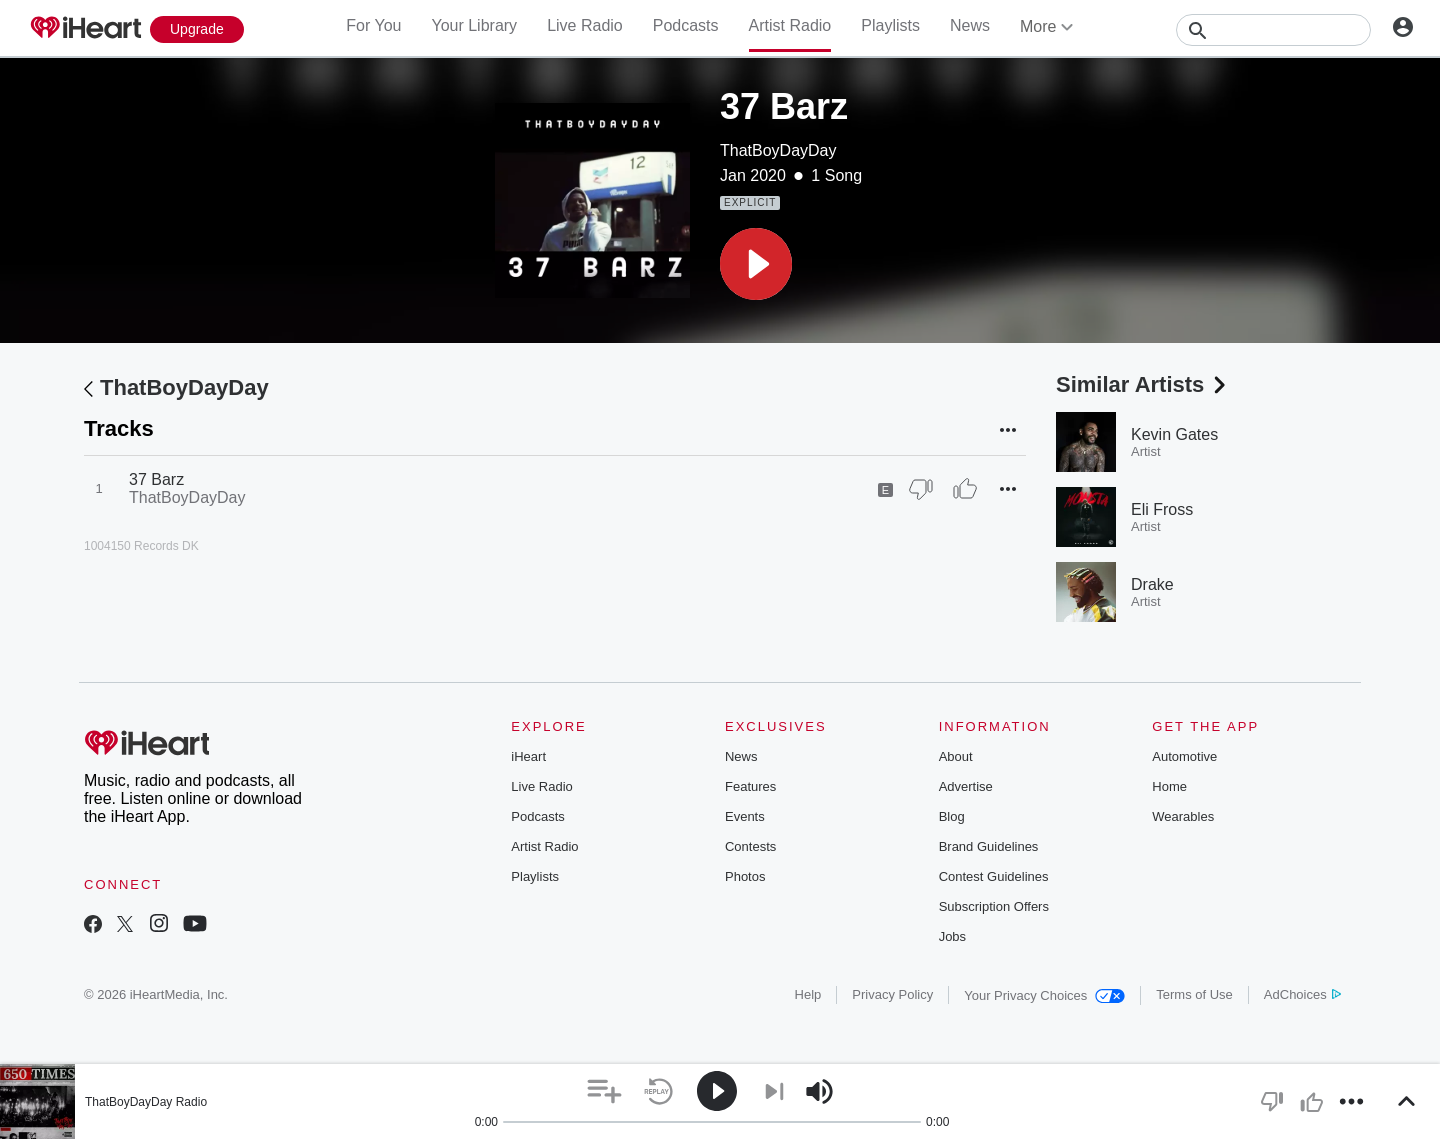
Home (1169, 786)
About (956, 756)
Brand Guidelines (989, 846)
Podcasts (686, 25)
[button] (756, 264)
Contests (750, 846)
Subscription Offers (994, 906)
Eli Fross (1162, 509)
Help (808, 994)
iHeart (528, 756)
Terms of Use (1194, 994)
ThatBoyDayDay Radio (146, 1102)
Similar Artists (1143, 384)
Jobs (952, 936)
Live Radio (585, 25)
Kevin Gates (1174, 434)
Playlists (890, 25)
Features (750, 786)
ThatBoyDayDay (778, 150)
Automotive (1184, 756)
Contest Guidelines (994, 876)
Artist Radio (790, 25)
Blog (952, 816)
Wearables (1183, 816)
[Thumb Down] (921, 489)
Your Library (474, 25)
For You (373, 25)
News (970, 25)
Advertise (966, 786)
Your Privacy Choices (1044, 995)
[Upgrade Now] (197, 29)
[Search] (1273, 30)
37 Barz (156, 479)
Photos (745, 876)
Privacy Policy (892, 994)
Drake (1152, 584)
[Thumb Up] (965, 489)
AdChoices (1302, 994)
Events (745, 816)
